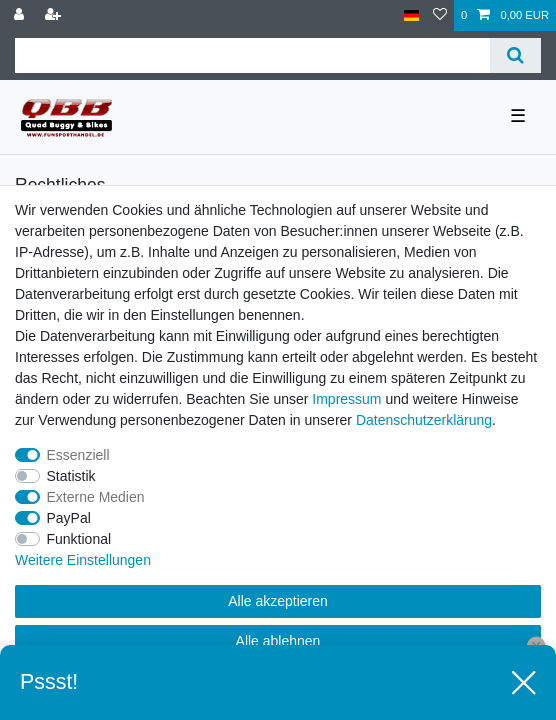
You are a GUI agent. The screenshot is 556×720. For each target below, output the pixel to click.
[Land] (411, 15)
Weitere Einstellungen (83, 560)
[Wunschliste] (440, 15)
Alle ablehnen (278, 641)
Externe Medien (96, 497)
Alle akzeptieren (278, 601)
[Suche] (515, 55)
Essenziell (78, 455)
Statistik (71, 476)
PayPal (69, 518)
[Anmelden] (21, 15)
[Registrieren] (55, 15)
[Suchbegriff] (252, 55)
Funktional (79, 539)
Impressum (346, 399)
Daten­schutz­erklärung (424, 420)
